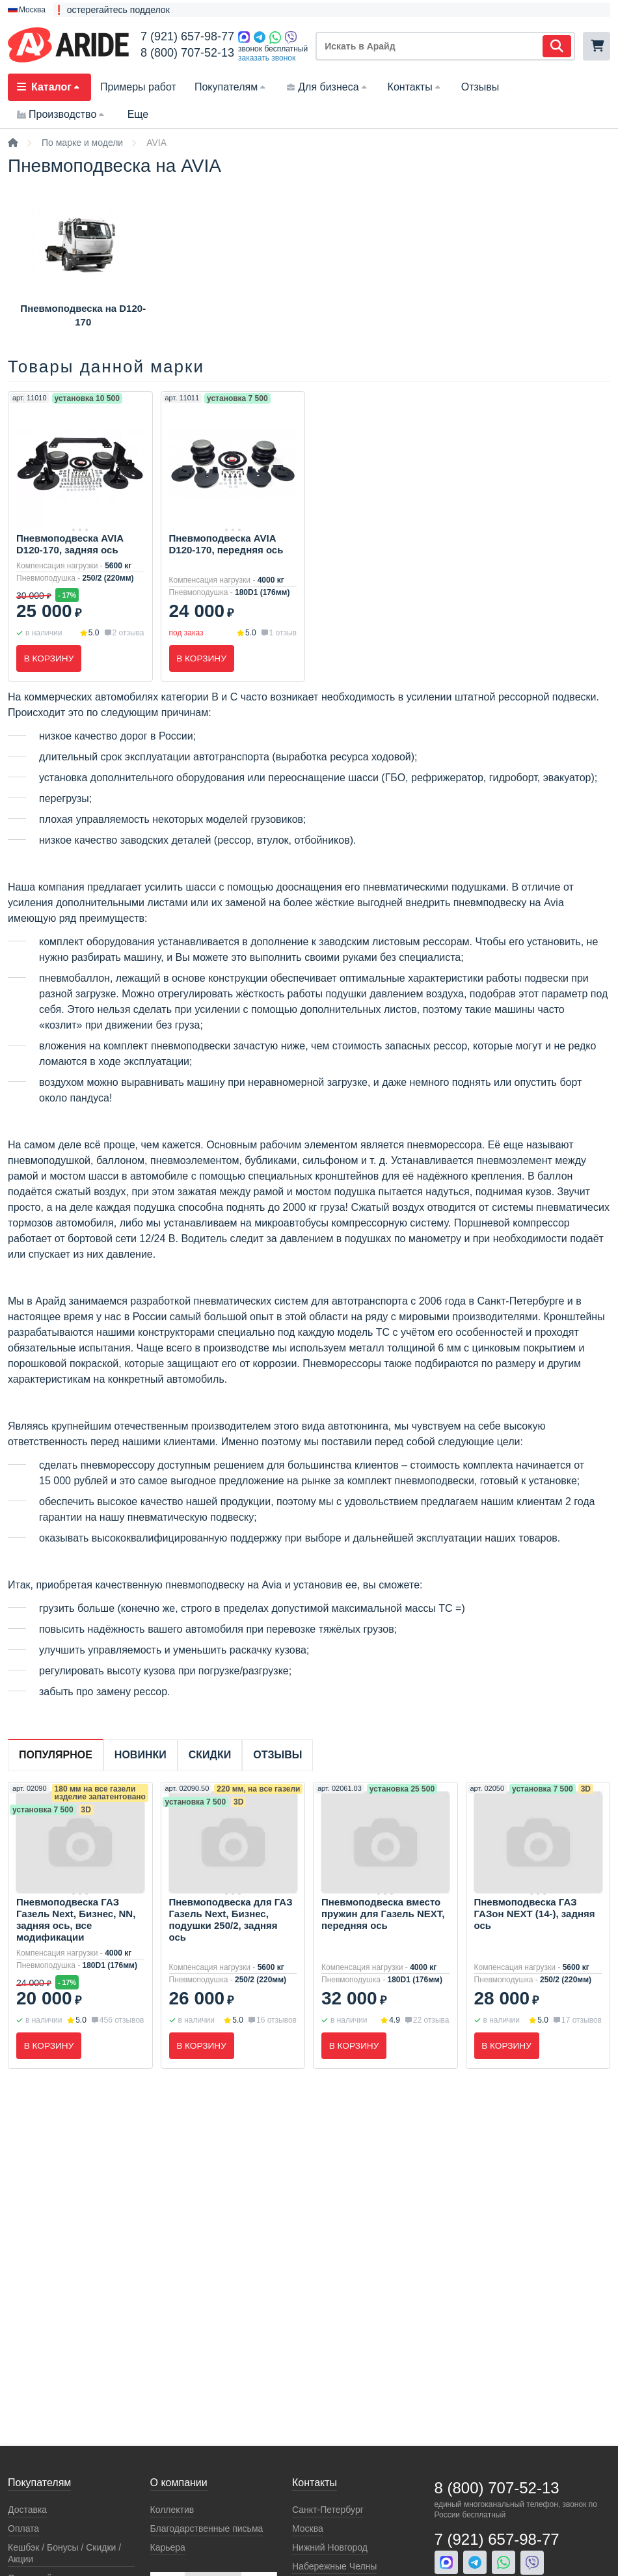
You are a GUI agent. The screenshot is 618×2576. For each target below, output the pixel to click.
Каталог (49, 86)
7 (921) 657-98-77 (187, 36)
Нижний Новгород (330, 2547)
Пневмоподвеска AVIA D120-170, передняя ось (226, 544)
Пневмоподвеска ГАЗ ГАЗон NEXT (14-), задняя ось (534, 1914)
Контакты (415, 86)
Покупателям (231, 86)
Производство (62, 114)
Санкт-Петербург (328, 2509)
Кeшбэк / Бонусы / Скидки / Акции (64, 2553)
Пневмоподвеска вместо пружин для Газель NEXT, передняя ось (382, 1914)
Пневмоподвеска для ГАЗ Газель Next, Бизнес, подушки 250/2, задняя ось (231, 1920)
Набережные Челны (334, 2566)
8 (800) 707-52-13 (187, 52)
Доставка (27, 2509)
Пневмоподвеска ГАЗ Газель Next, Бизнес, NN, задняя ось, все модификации (75, 1920)
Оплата (23, 2528)
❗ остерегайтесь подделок (111, 10)
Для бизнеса (327, 86)
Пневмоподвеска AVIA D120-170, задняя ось (70, 544)
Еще (138, 114)
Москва (307, 2528)
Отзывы (480, 86)
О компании (179, 2482)
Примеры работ (138, 86)
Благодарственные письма (206, 2528)
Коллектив (172, 2509)
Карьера (167, 2547)
